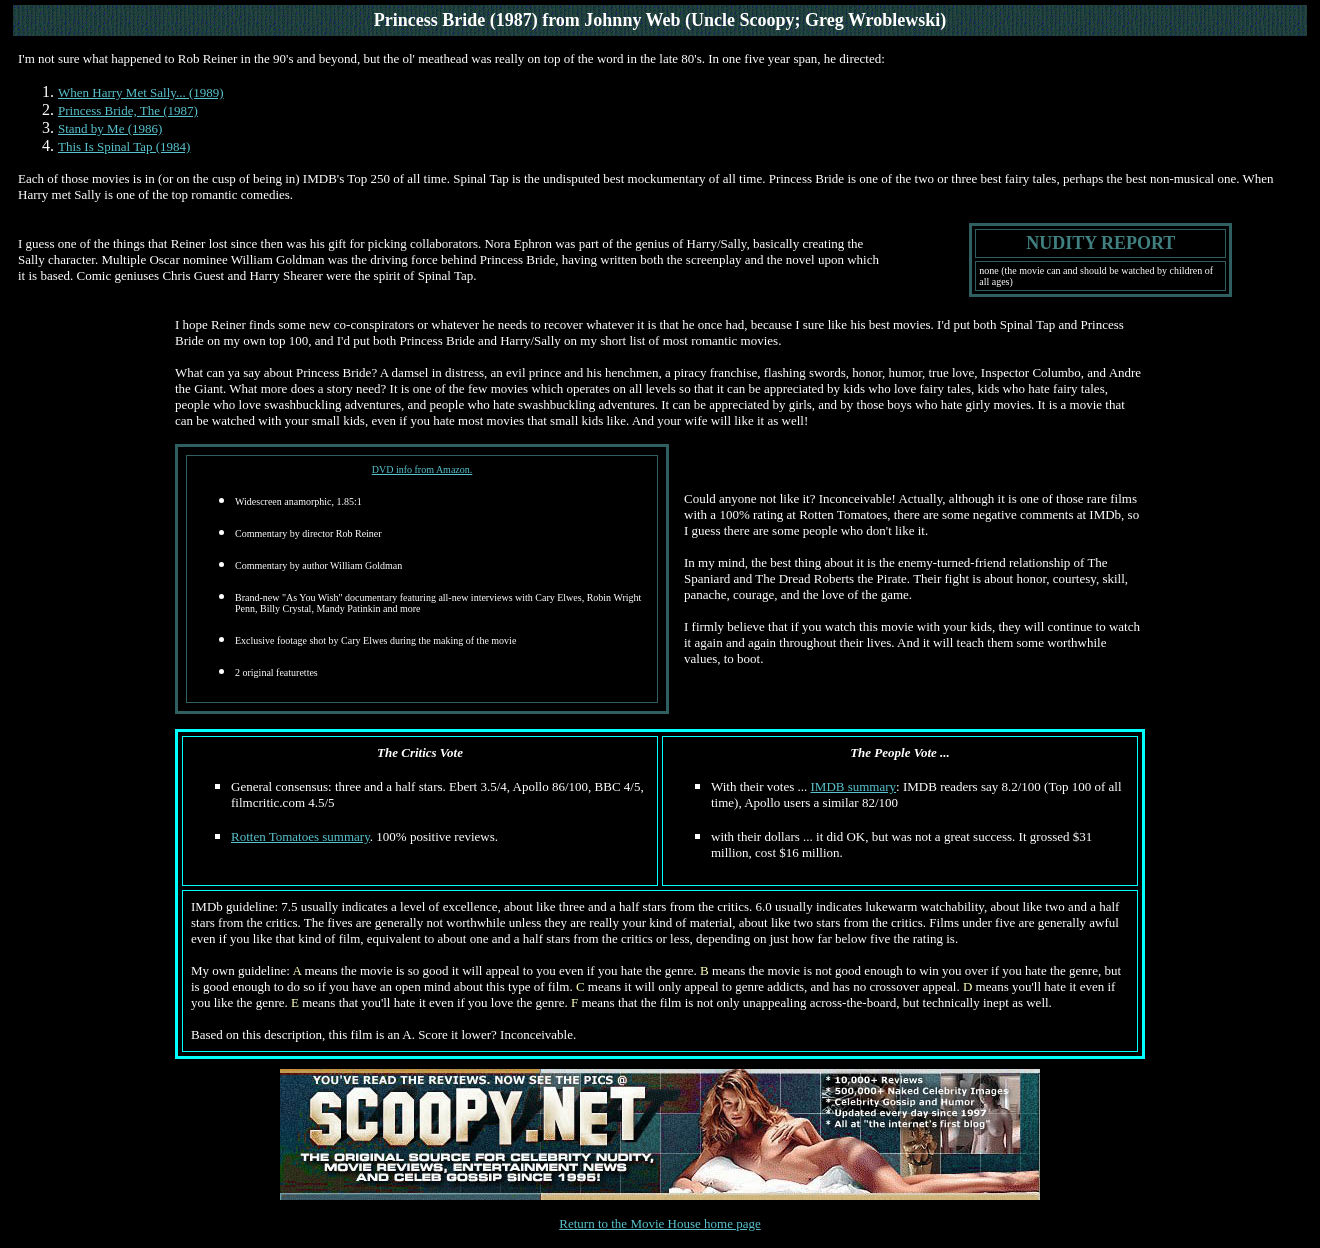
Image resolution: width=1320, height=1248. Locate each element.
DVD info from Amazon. (422, 469)
